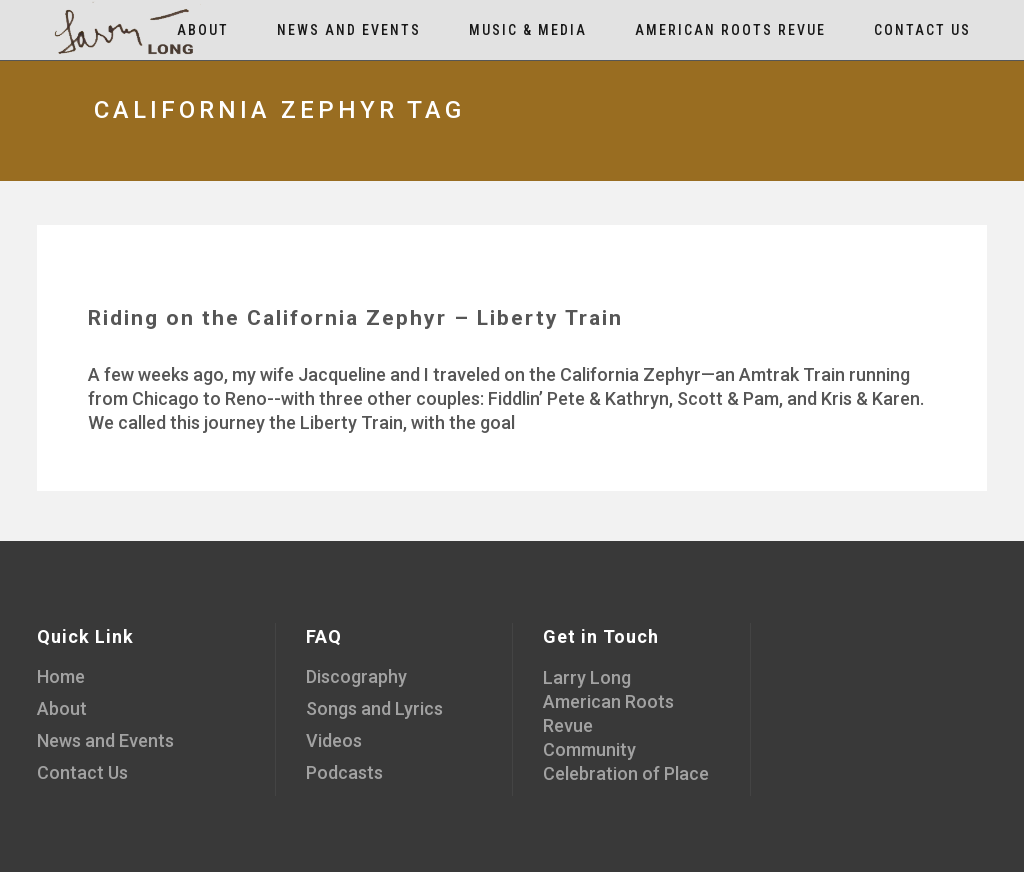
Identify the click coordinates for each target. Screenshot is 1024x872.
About (62, 708)
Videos (334, 740)
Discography (356, 676)
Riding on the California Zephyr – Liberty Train (355, 318)
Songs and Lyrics (374, 708)
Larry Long (587, 677)
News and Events (105, 740)
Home (61, 676)
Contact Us (82, 772)
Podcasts (344, 772)
